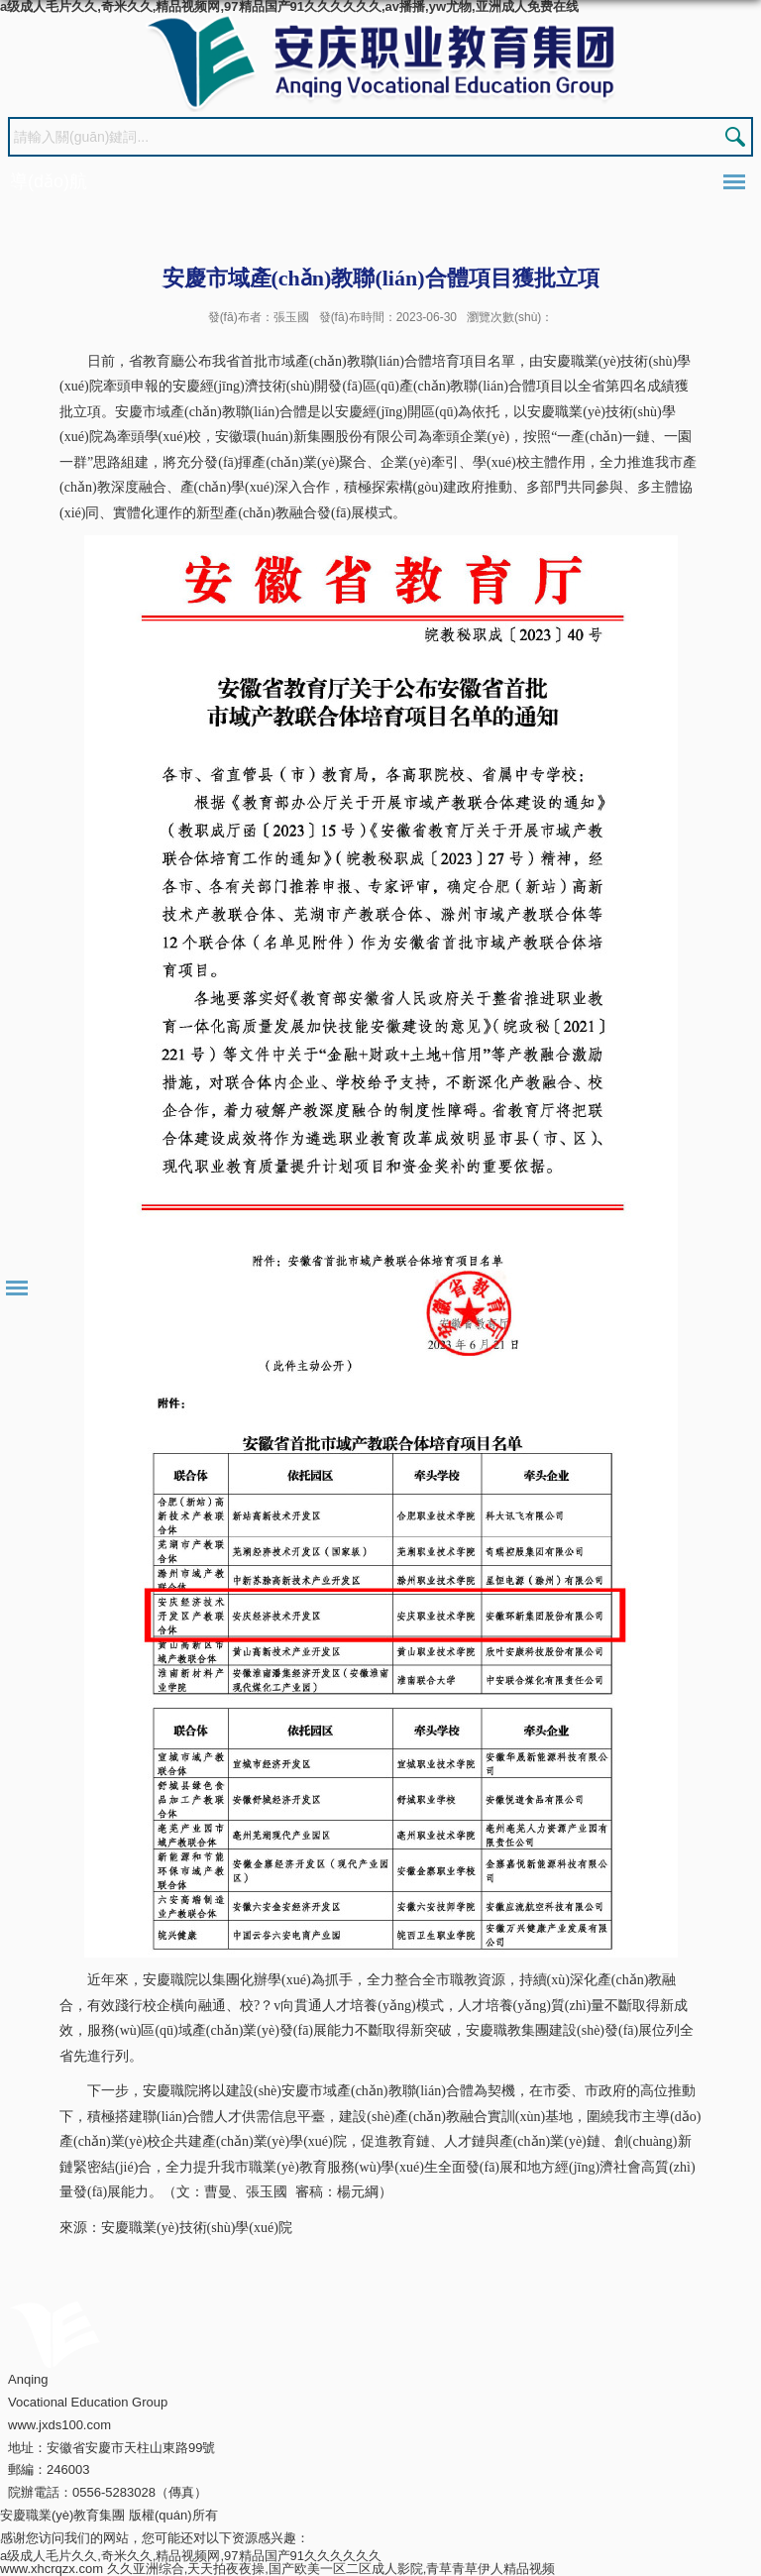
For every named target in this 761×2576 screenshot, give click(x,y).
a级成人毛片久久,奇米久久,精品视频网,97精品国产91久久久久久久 (190, 2555)
